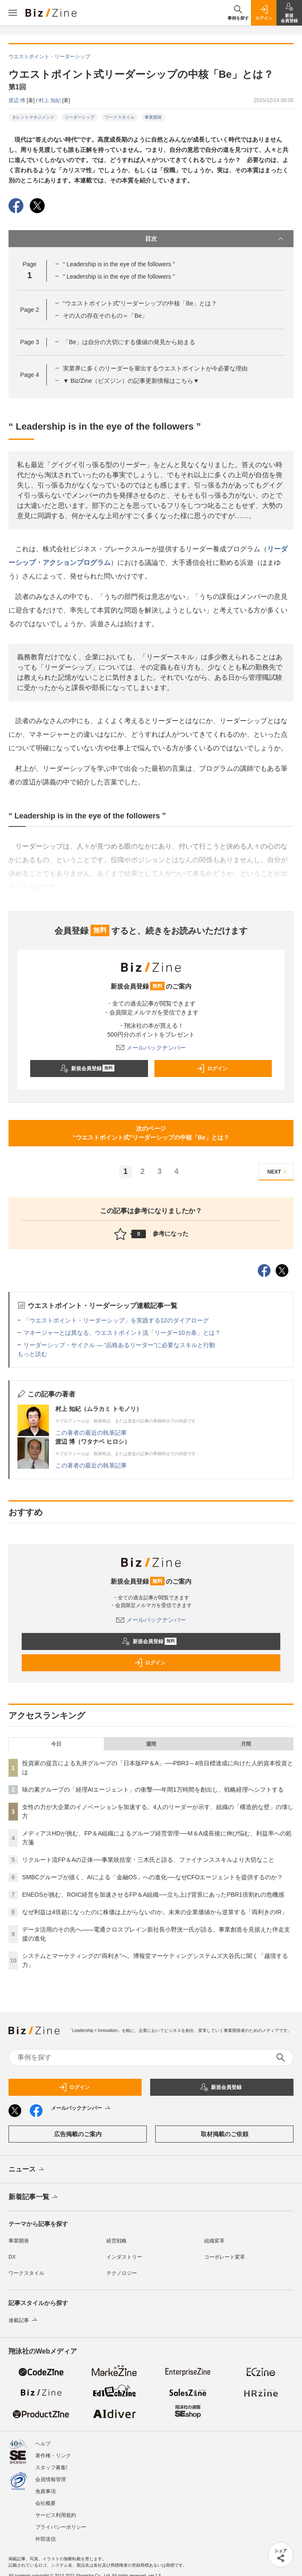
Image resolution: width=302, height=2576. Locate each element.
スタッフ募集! (51, 2468)
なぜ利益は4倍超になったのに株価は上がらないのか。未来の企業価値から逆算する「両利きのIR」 (155, 1912)
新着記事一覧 (34, 2197)
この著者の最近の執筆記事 (91, 1432)
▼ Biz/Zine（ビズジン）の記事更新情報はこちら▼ (131, 380)
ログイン (212, 1068)
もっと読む (32, 1354)
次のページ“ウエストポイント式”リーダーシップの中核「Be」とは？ (151, 1133)
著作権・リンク (53, 2456)
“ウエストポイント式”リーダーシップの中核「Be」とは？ (140, 303)
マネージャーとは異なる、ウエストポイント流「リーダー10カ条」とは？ (122, 1332)
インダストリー (124, 2257)
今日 (56, 1744)
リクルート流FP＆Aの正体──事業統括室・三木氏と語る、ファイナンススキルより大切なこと (148, 1859)
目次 (215, 238)
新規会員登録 (87, 1068)
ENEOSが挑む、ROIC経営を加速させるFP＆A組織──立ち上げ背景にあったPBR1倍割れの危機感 (153, 1894)
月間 (246, 1744)
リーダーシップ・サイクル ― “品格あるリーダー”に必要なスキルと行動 (119, 1345)
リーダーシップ (79, 117)
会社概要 (45, 2503)
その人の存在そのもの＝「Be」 (105, 315)
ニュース (27, 2170)
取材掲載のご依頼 (224, 2134)
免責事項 (45, 2491)
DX (12, 2257)
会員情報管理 (50, 2479)
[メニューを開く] (13, 13)
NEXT (278, 1171)
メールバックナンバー (151, 1047)
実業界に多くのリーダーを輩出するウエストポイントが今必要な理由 (155, 368)
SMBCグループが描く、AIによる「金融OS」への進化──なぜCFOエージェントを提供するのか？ (152, 1877)
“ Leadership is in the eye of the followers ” (119, 264)
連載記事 (24, 2320)
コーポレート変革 (224, 2257)
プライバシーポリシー (60, 2527)
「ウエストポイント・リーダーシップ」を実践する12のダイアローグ (116, 1320)
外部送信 (45, 2539)
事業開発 (153, 117)
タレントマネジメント (33, 117)
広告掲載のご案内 (78, 2134)
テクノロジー (121, 2273)
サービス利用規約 (55, 2515)
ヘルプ (43, 2444)
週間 (151, 1744)
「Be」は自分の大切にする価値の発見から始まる (129, 342)
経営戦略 (116, 2241)
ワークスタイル (119, 117)
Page (29, 309)
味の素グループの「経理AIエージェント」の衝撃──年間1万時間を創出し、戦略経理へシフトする (153, 1789)
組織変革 (214, 2241)
